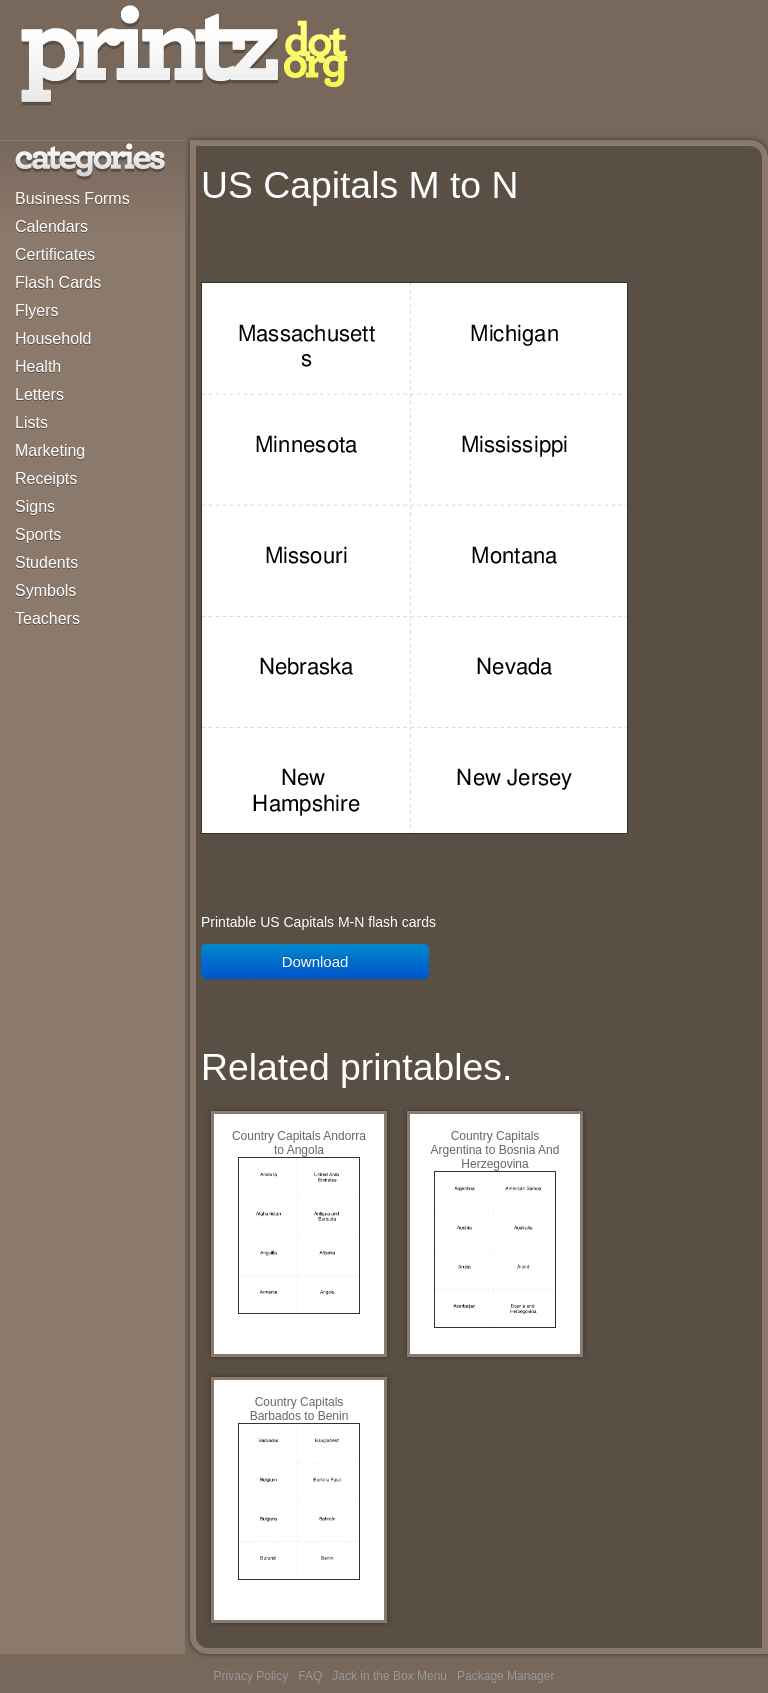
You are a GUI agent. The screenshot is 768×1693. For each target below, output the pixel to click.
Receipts (46, 478)
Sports (38, 534)
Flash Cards (58, 282)
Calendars (51, 226)
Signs (35, 506)
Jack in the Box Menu (389, 1676)
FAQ (310, 1676)
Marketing (50, 450)
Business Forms (72, 198)
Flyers (37, 310)
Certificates (55, 254)
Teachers (47, 618)
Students (46, 562)
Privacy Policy (251, 1676)
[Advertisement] (435, 249)
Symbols (45, 590)
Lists (31, 422)
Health (38, 366)
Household (53, 338)
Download (315, 961)
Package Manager (505, 1676)
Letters (39, 394)
